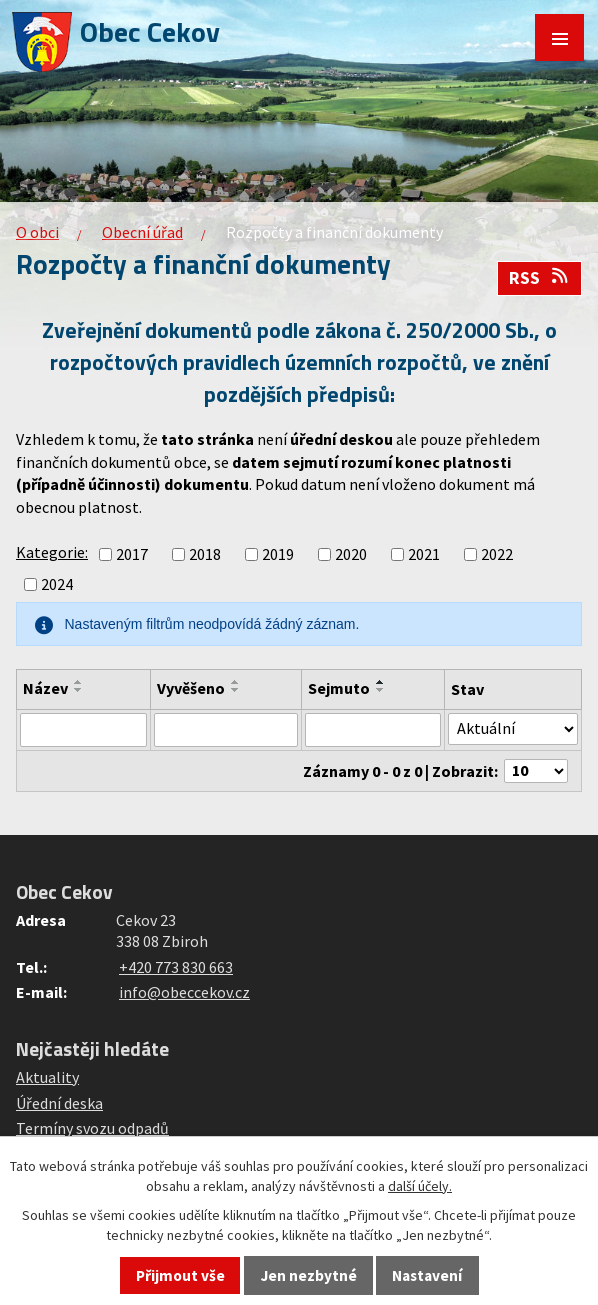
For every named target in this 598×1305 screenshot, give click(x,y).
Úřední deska (59, 1103)
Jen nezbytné (309, 1275)
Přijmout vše (180, 1275)
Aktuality (47, 1077)
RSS (540, 278)
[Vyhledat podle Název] (83, 730)
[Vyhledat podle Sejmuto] (373, 730)
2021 (424, 554)
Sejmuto (339, 688)
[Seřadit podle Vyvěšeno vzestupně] (236, 682)
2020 (351, 554)
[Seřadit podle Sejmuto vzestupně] (381, 682)
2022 (497, 554)
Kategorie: (52, 552)
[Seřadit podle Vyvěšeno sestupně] (236, 690)
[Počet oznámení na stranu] (536, 771)
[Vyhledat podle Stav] (513, 729)
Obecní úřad (142, 232)
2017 (132, 554)
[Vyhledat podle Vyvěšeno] (226, 730)
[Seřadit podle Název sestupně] (79, 690)
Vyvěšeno (191, 688)
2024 (57, 584)
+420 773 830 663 (176, 967)
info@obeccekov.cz (184, 992)
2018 (205, 554)
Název (45, 688)
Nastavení (427, 1275)
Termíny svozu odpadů (92, 1128)
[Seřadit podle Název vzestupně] (79, 682)
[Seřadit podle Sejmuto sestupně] (381, 690)
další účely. (420, 1186)
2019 (278, 554)
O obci (37, 232)
